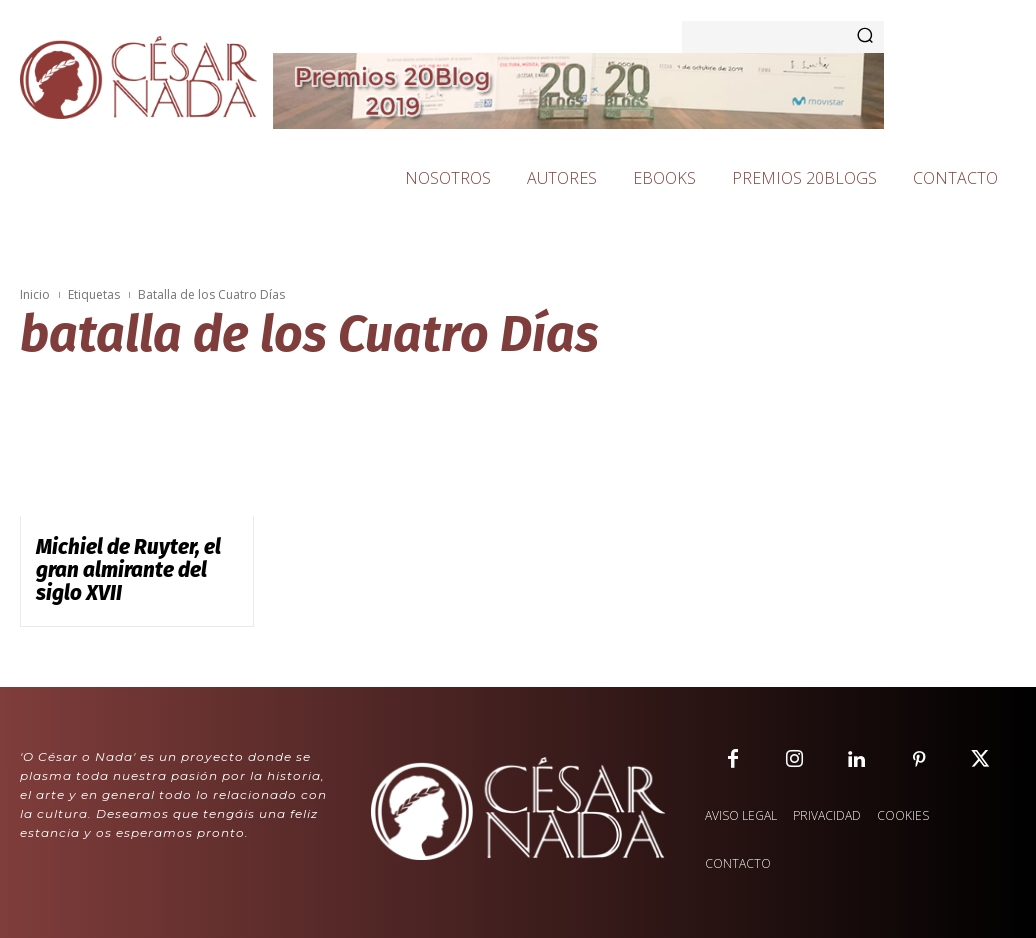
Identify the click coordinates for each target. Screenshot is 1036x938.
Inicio (35, 294)
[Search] (865, 37)
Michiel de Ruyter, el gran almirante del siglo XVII (125, 555)
